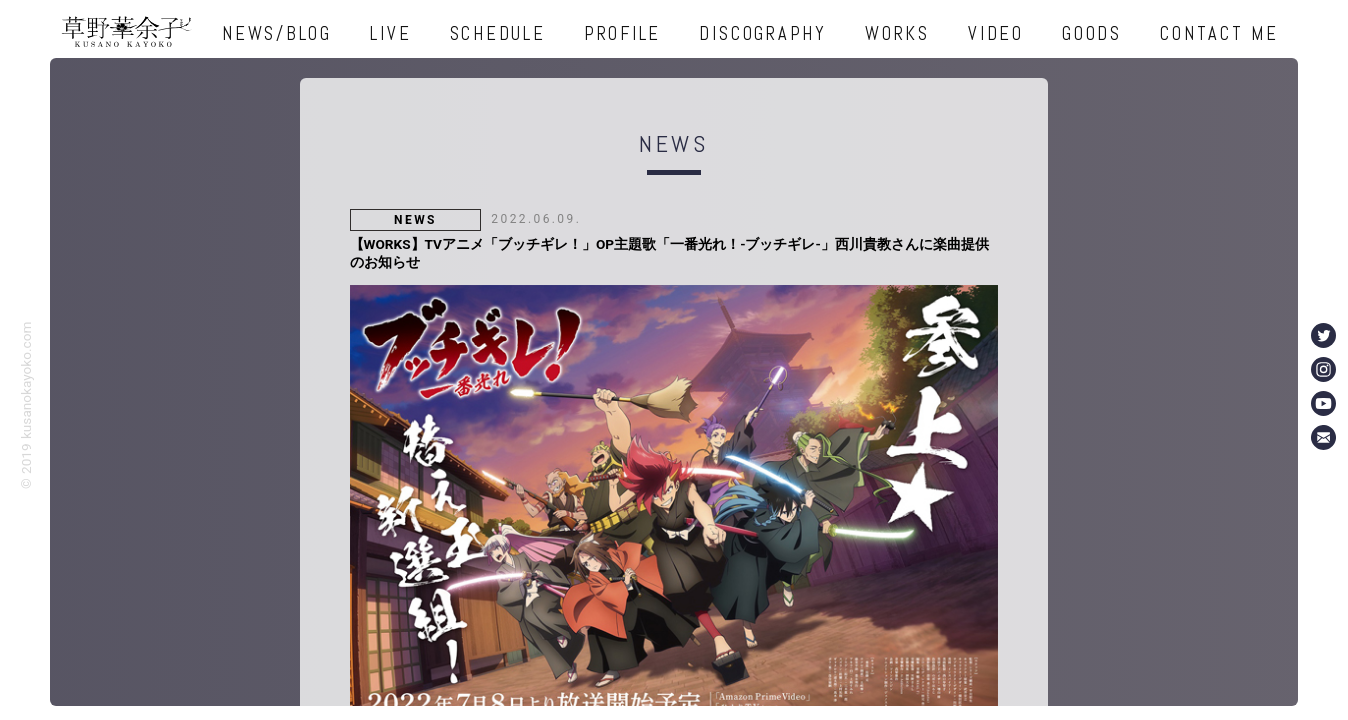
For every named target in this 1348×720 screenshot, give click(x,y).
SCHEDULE (498, 33)
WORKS (897, 33)
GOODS (1092, 33)
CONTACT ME (1219, 33)
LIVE (390, 33)
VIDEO (996, 33)
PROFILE (622, 33)
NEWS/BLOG (277, 33)
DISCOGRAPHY (762, 33)
